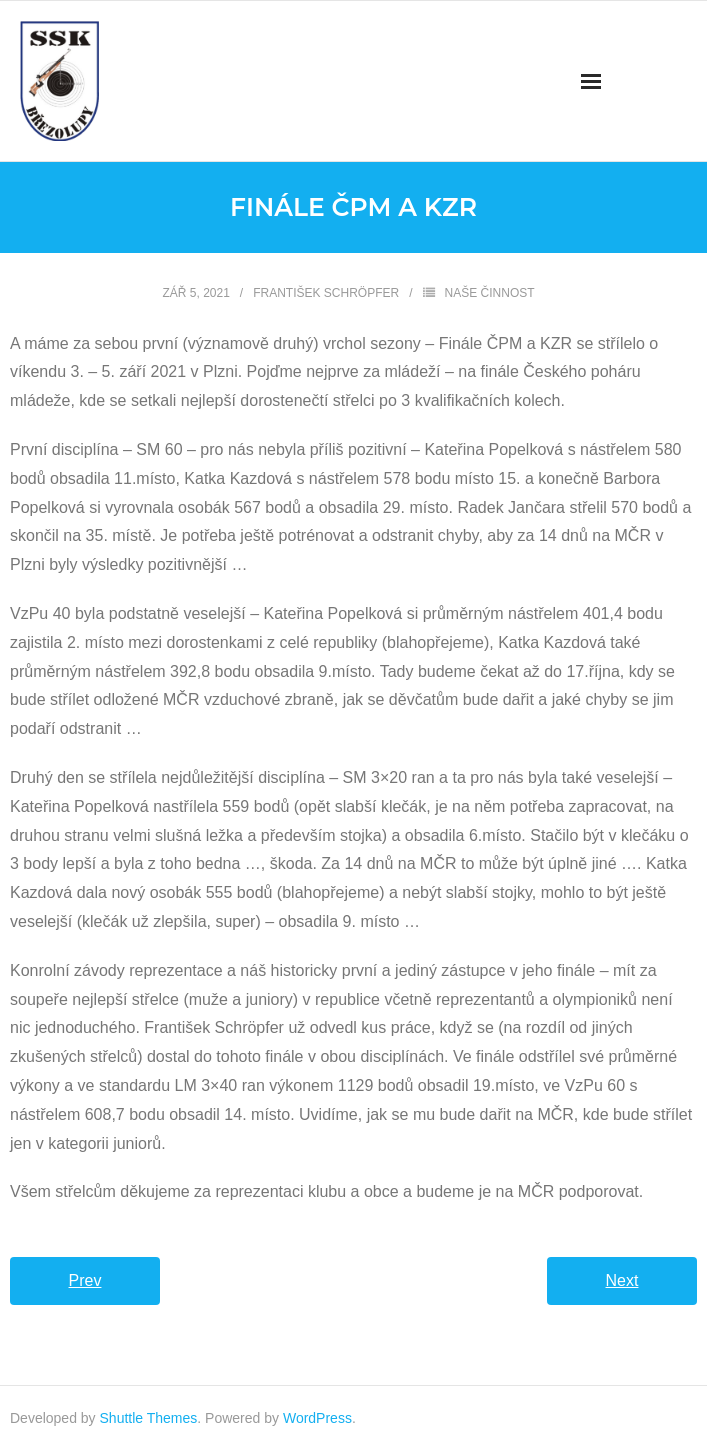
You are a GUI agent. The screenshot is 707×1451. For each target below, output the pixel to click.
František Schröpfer (326, 293)
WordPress (317, 1418)
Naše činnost (490, 293)
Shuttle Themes (149, 1418)
